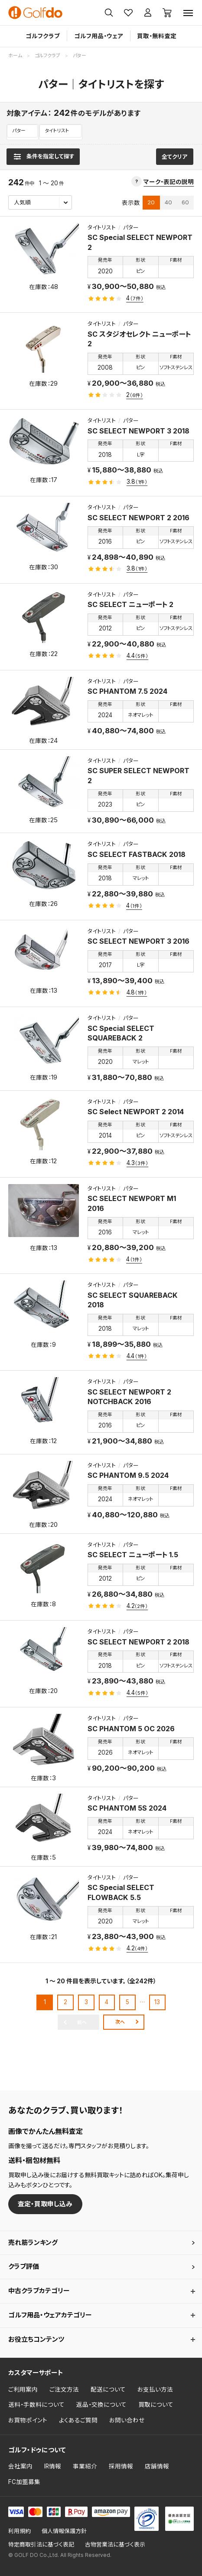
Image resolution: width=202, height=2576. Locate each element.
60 (185, 202)
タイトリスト (57, 131)
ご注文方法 (64, 2389)
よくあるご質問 (78, 2420)
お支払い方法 (155, 2389)
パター (19, 131)
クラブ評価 (23, 2267)
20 (151, 202)
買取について (155, 2404)
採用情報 (121, 2466)
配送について (108, 2389)
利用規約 (19, 2531)
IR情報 (52, 2466)
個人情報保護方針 (64, 2531)
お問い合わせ (127, 2420)
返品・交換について (101, 2404)
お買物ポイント (27, 2420)
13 (157, 2001)
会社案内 (20, 2466)
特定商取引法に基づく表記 (41, 2544)
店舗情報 (157, 2466)
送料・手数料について (36, 2404)
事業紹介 (85, 2466)
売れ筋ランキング (33, 2242)
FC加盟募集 (24, 2481)
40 (168, 202)
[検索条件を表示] (43, 156)
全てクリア (174, 157)
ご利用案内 (23, 2389)
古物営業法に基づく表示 (115, 2544)
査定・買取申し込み (45, 2204)
